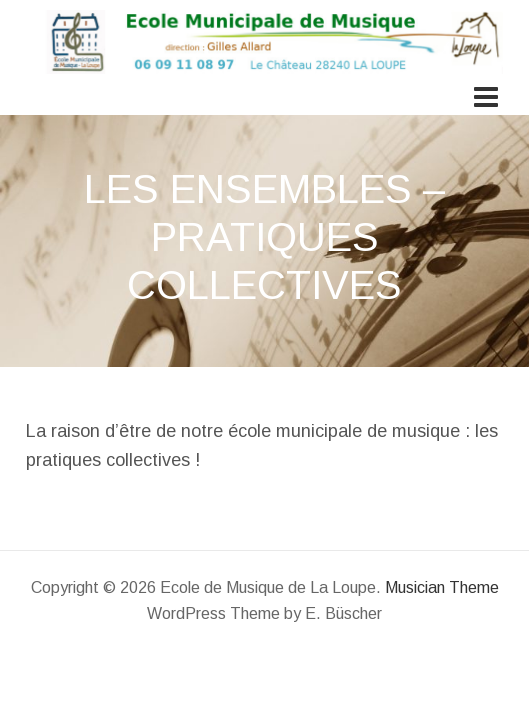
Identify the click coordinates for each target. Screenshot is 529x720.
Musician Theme (442, 587)
